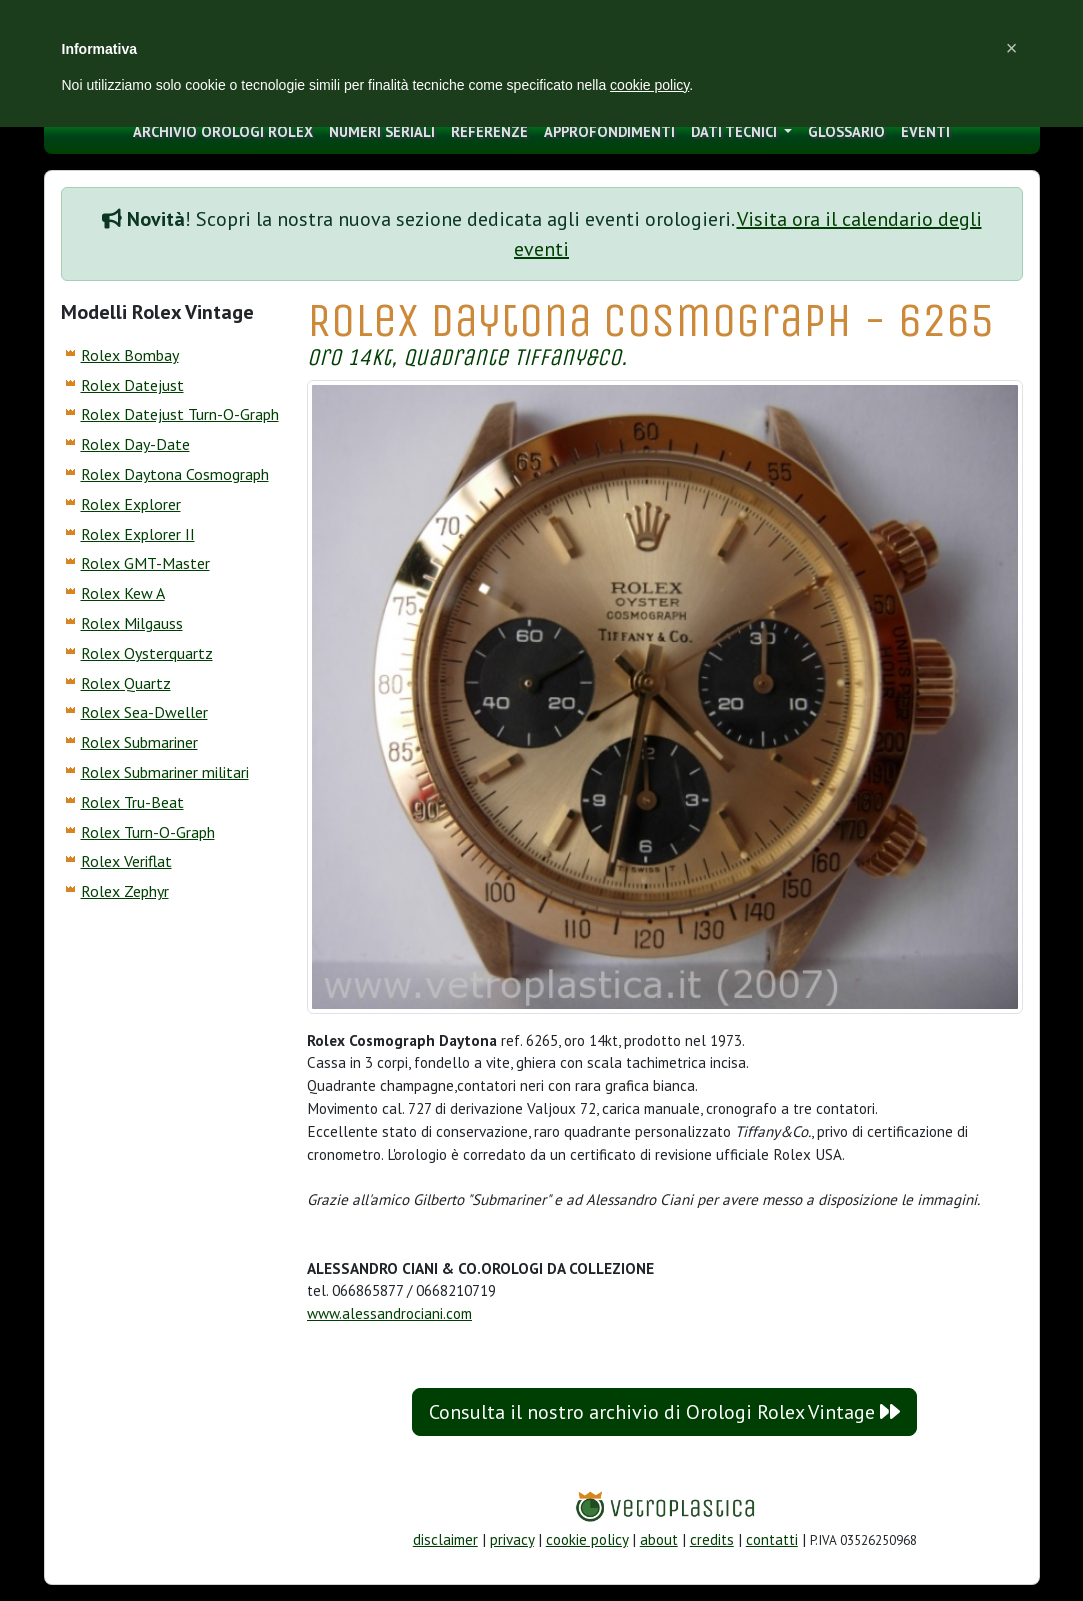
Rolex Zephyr (125, 891)
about (659, 1539)
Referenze (489, 131)
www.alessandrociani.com (389, 1313)
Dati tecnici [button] (736, 131)
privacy (512, 1539)
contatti (772, 1539)
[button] (1012, 48)
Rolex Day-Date (135, 444)
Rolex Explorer (131, 504)
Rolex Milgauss (132, 623)
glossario (846, 131)
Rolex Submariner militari (165, 772)
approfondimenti (609, 131)
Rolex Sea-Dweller (144, 712)
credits (712, 1539)
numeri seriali (382, 131)
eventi (925, 131)
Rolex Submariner (139, 742)
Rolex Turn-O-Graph (148, 832)
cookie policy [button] (649, 85)
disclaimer (445, 1539)
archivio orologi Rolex (223, 131)
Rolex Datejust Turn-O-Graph (180, 414)
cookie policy (587, 1539)
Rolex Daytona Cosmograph (175, 474)
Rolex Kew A (123, 593)
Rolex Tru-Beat (132, 802)
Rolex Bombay (130, 355)
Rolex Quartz (126, 683)
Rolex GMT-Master (145, 563)
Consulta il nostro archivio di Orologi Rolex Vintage (664, 1412)
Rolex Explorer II (138, 534)
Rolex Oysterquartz (147, 653)
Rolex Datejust (132, 385)
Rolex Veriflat (126, 861)
